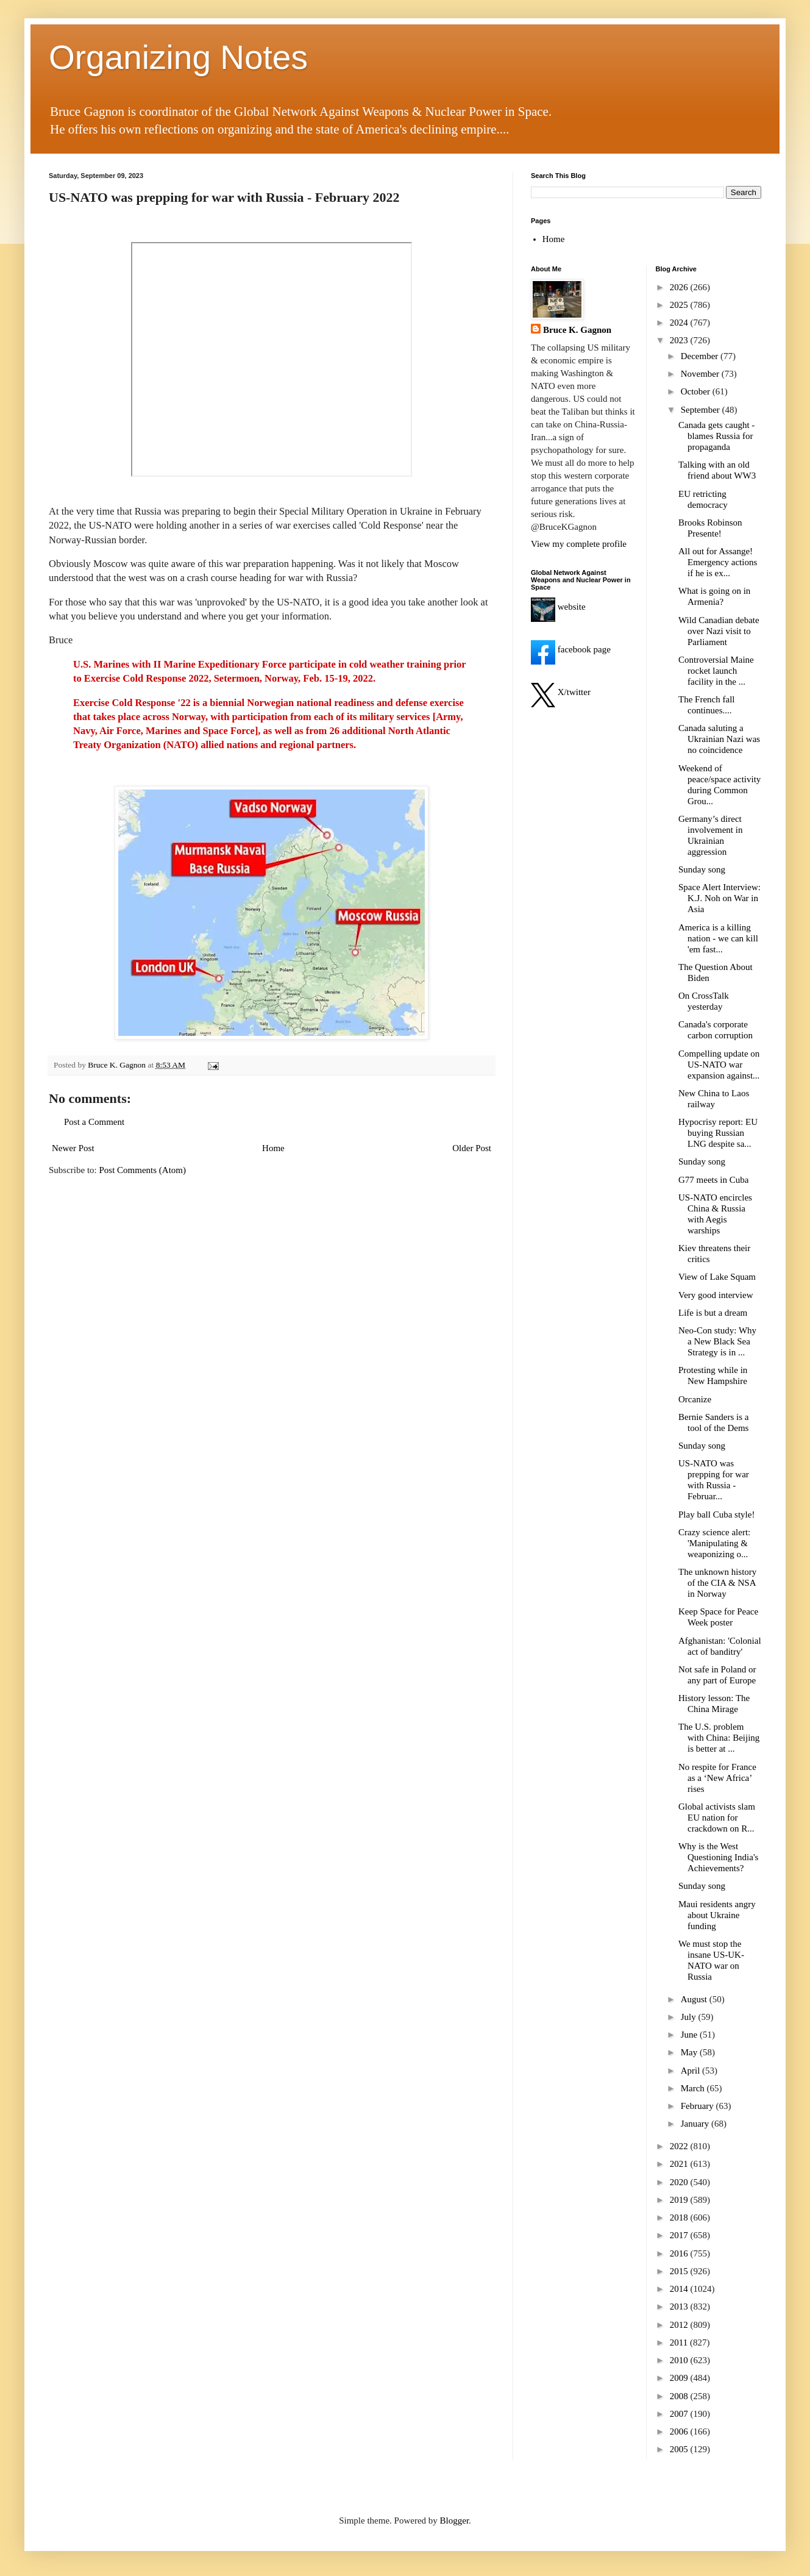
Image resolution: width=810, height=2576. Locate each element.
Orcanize (694, 1399)
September (701, 410)
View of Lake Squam (717, 1277)
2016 (680, 2253)
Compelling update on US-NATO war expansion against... (718, 1064)
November (701, 374)
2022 (680, 2146)
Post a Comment (94, 1122)
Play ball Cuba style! (716, 1514)
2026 (680, 287)
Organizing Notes (178, 57)
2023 (680, 340)
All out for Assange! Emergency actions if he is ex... (717, 562)
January (696, 2123)
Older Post (471, 1148)
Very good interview (715, 1295)
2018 (680, 2217)
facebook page (571, 649)
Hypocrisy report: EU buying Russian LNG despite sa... (718, 1133)
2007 (680, 2414)
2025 (680, 305)
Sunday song (701, 869)
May (690, 2052)
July (689, 2017)
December (700, 356)
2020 (680, 2182)
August (695, 1999)
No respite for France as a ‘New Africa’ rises (717, 1778)
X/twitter (561, 692)
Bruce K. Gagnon (577, 330)
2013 (680, 2306)
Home (273, 1148)
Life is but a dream (712, 1313)
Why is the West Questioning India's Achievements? (718, 1857)
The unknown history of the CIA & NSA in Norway (717, 1583)
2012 (680, 2325)
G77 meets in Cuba (713, 1180)
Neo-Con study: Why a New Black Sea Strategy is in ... (717, 1341)
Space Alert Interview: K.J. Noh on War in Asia (719, 898)
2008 (680, 2396)
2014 (680, 2289)
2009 (680, 2378)
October (696, 391)
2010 (680, 2360)
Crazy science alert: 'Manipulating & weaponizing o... (714, 1543)
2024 (680, 322)
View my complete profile (579, 544)
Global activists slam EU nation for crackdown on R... (716, 1817)
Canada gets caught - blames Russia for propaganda (716, 436)
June (690, 2034)
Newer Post (73, 1148)
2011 (680, 2342)
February (698, 2106)
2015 (680, 2271)
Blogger (454, 2520)
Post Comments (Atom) (143, 1170)
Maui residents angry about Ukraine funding (717, 1915)
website (558, 607)
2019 (680, 2200)
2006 (680, 2431)
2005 (680, 2449)
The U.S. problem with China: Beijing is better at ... (718, 1738)
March (694, 2088)
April (691, 2070)
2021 (680, 2164)
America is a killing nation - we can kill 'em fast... (718, 938)
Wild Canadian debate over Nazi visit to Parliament (718, 631)
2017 (680, 2235)
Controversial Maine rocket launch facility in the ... (716, 671)
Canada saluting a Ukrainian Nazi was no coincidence (719, 739)
